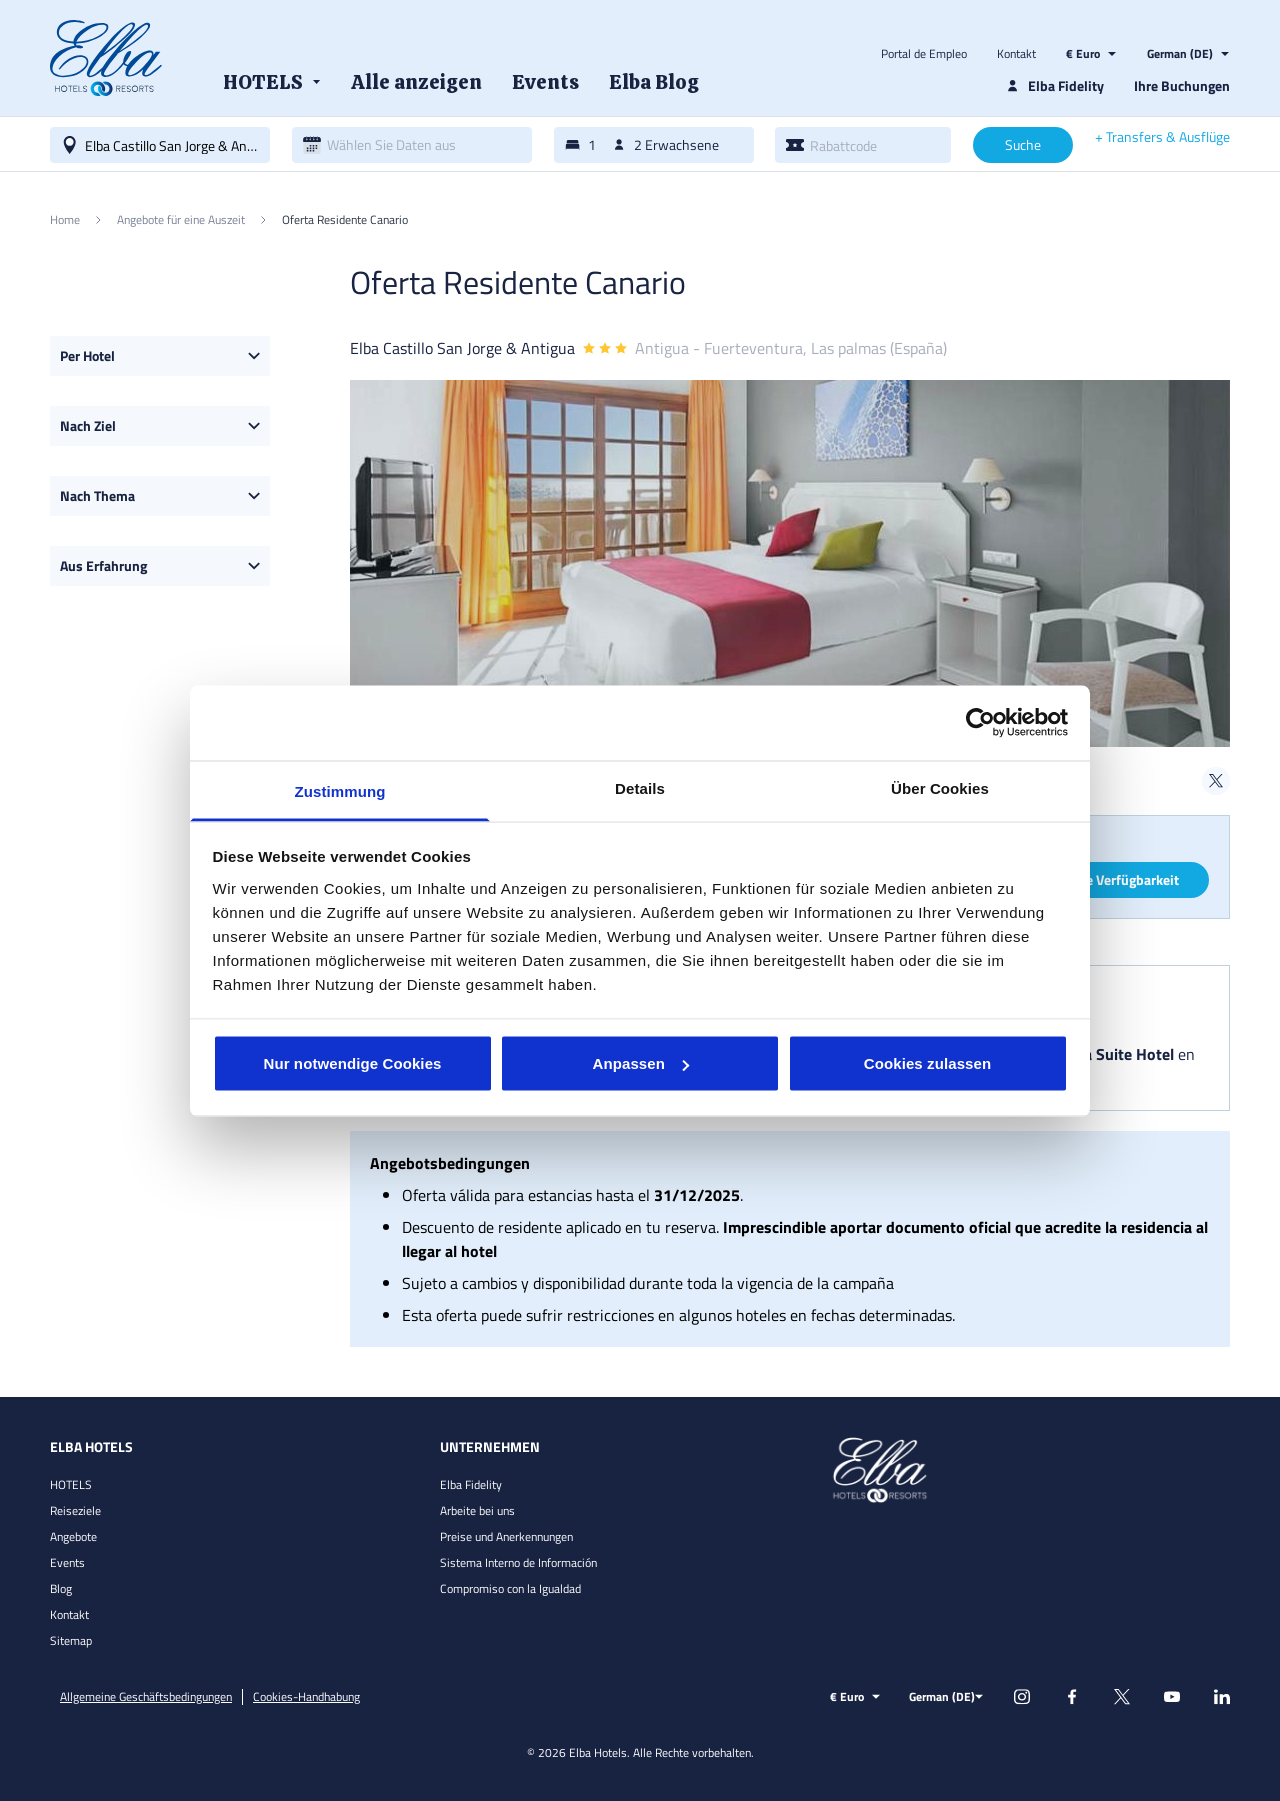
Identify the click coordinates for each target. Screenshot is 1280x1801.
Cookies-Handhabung (306, 1697)
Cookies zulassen (927, 1063)
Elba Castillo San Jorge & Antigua (462, 348)
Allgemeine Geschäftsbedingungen (146, 1697)
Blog (61, 1588)
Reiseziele (75, 1510)
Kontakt (1016, 54)
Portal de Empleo (924, 54)
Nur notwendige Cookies (352, 1063)
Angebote (73, 1536)
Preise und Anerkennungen (506, 1536)
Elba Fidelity (471, 1484)
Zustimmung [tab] (340, 790)
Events (67, 1562)
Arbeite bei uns (477, 1510)
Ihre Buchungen (1182, 85)
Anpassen (641, 1063)
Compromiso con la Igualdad (510, 1588)
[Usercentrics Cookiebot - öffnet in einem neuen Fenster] (980, 723)
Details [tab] (640, 787)
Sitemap (71, 1640)
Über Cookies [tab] (940, 787)
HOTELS (71, 1484)
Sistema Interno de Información (518, 1562)
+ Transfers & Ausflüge (1162, 137)
